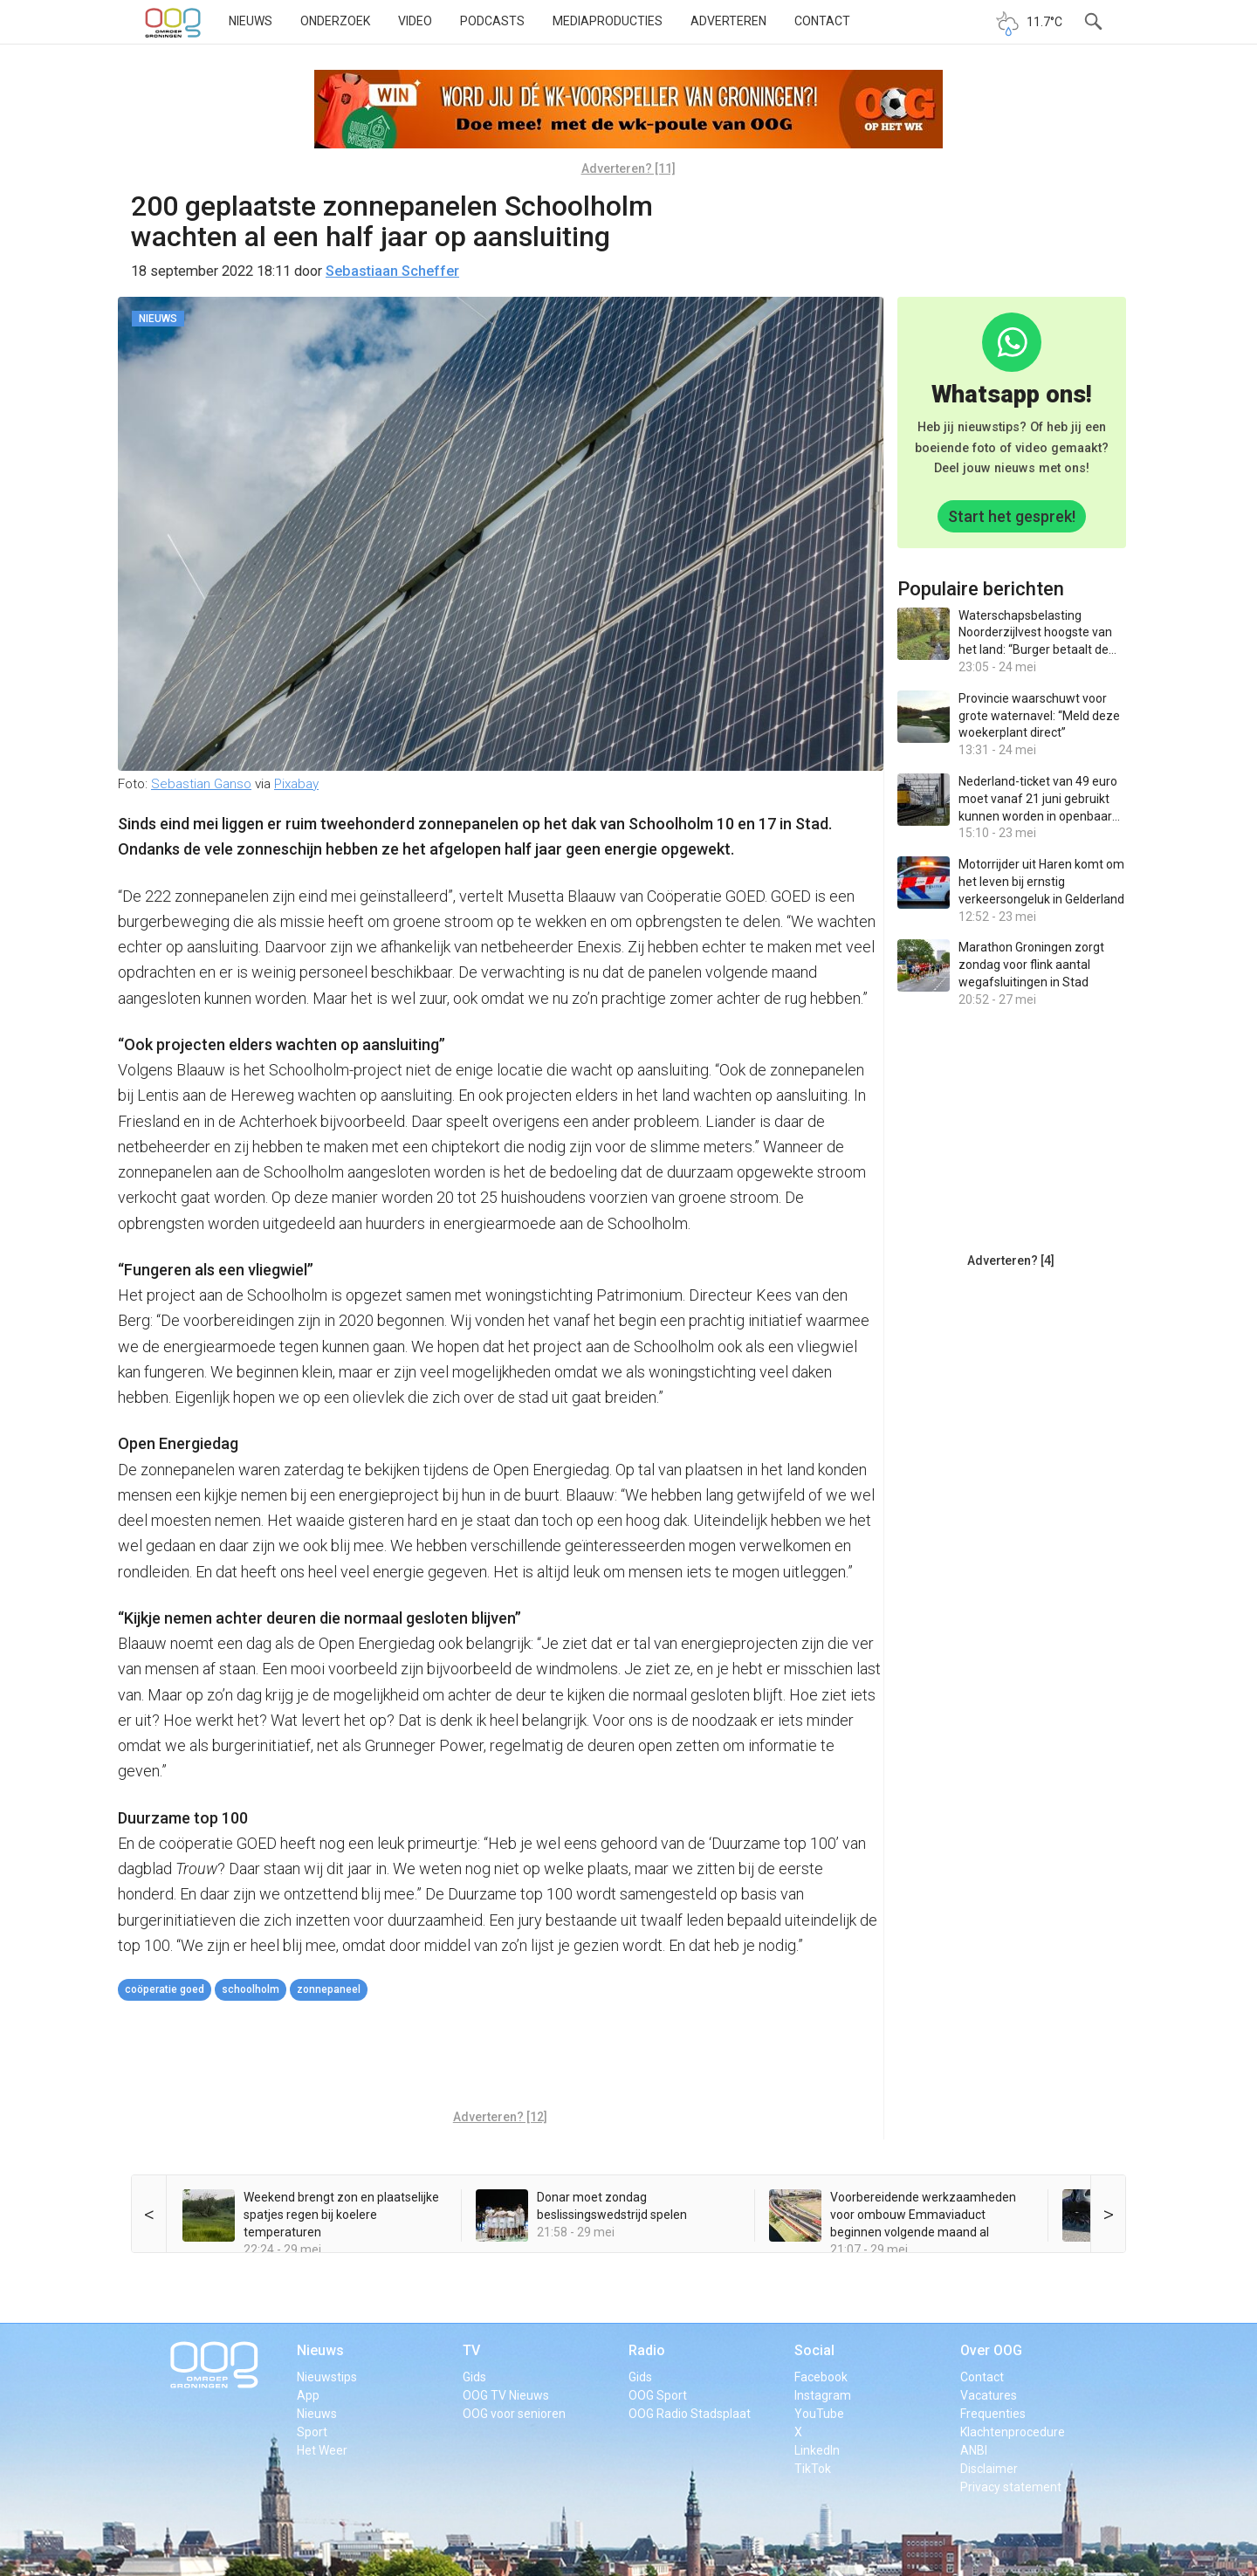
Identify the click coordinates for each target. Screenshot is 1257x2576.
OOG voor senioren (514, 2414)
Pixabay (296, 784)
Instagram (822, 2395)
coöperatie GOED (164, 1989)
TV (471, 2350)
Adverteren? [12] (500, 2117)
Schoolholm (250, 1989)
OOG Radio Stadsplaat (689, 2414)
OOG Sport (657, 2395)
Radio (646, 2350)
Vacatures (988, 2395)
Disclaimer (989, 2469)
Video (415, 21)
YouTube (819, 2414)
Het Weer (322, 2450)
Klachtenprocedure (1012, 2432)
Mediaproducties (608, 21)
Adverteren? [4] (1010, 1260)
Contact (822, 21)
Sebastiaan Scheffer (392, 271)
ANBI (973, 2450)
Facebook (821, 2377)
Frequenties (993, 2414)
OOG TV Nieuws (506, 2395)
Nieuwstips (327, 2377)
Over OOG (991, 2350)
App (308, 2395)
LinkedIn (817, 2450)
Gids (474, 2377)
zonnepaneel (329, 1989)
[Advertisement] (500, 2057)
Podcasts (492, 21)
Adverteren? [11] (628, 168)
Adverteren (728, 21)
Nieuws (250, 21)
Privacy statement (1010, 2487)
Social (814, 2350)
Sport (312, 2432)
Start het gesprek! (1011, 516)
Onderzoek (335, 21)
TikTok (812, 2469)
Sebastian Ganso (201, 784)
